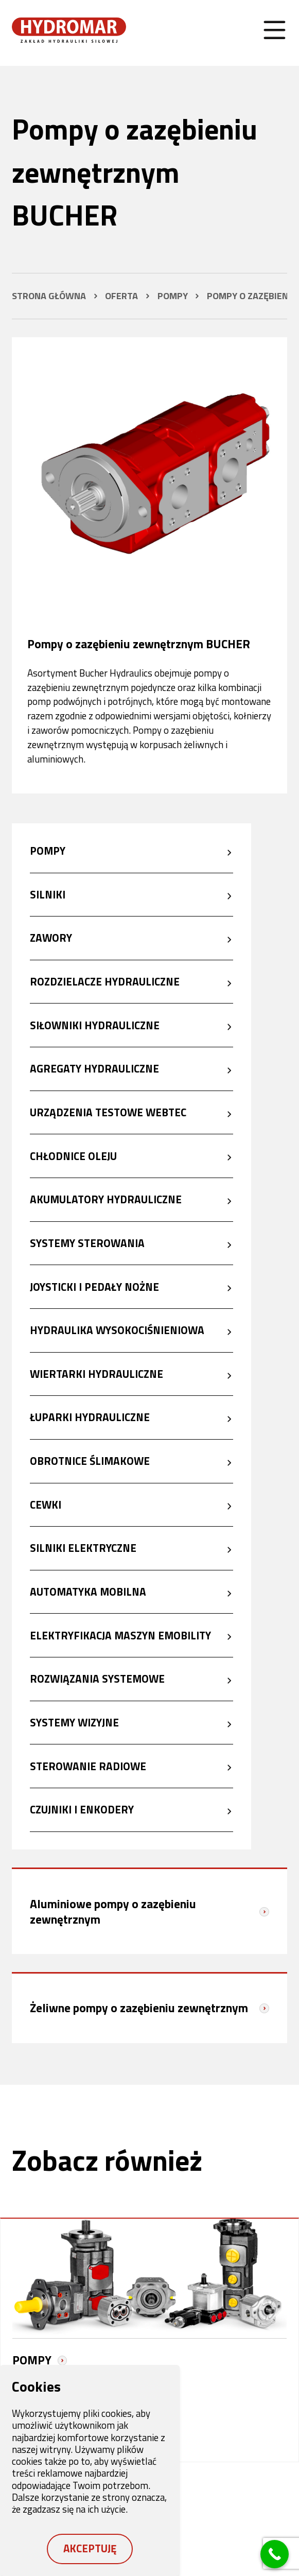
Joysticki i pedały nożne (94, 1286)
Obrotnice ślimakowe (90, 1461)
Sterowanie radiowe (88, 1766)
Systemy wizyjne (74, 1722)
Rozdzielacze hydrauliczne (105, 981)
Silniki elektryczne (83, 1548)
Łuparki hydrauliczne (90, 1417)
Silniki (47, 894)
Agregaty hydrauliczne (94, 1069)
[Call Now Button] (274, 2554)
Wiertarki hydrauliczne (96, 1373)
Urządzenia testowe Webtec (108, 1112)
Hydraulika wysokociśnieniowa (117, 1330)
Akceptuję (90, 2548)
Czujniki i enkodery (82, 1810)
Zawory (51, 938)
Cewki (45, 1504)
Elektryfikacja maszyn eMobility (120, 1635)
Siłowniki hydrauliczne (95, 1025)
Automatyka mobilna (88, 1591)
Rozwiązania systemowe (97, 1679)
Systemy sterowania (87, 1243)
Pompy (47, 851)
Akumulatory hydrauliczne (106, 1199)
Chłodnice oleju (73, 1156)
